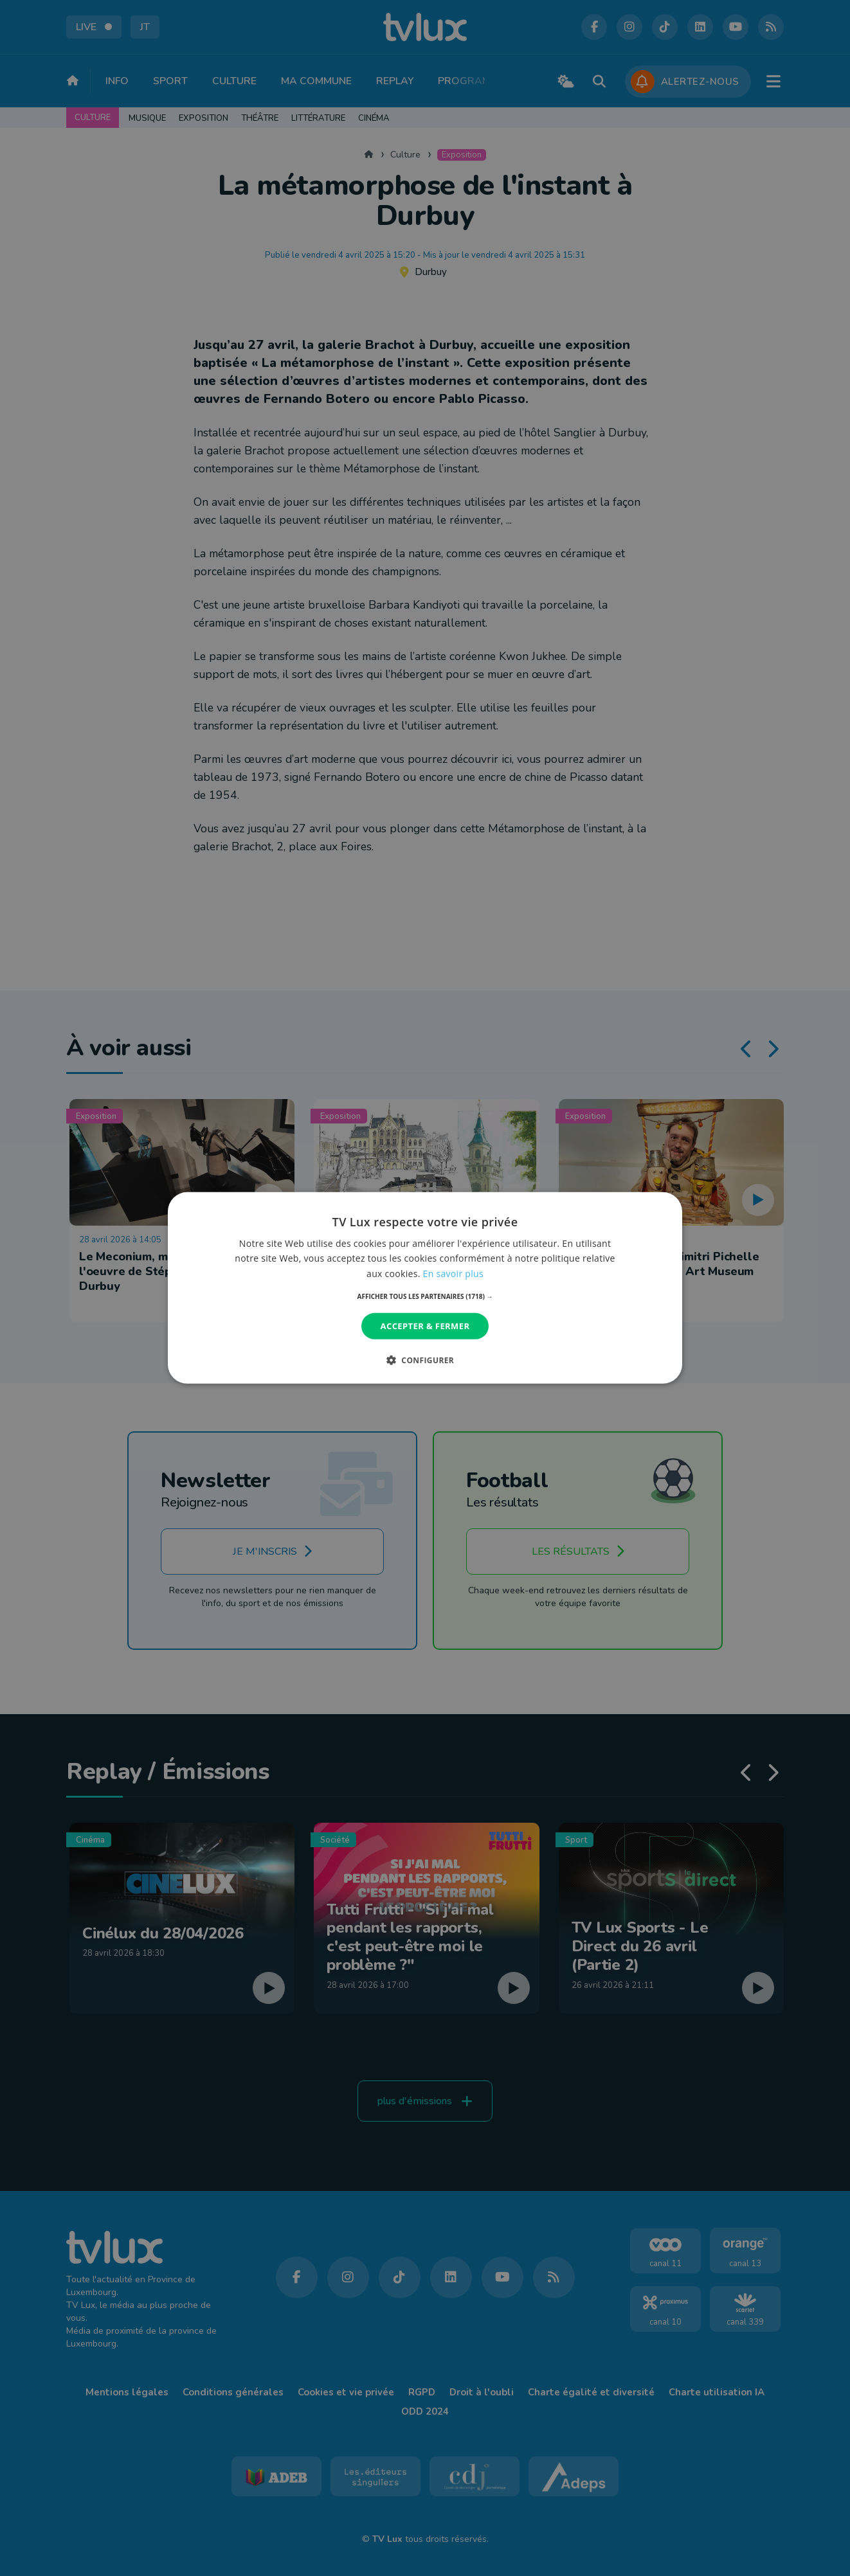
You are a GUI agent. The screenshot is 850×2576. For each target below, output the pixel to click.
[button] (425, 1296)
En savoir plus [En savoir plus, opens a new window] (453, 1273)
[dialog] (425, 1288)
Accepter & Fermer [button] (425, 1326)
